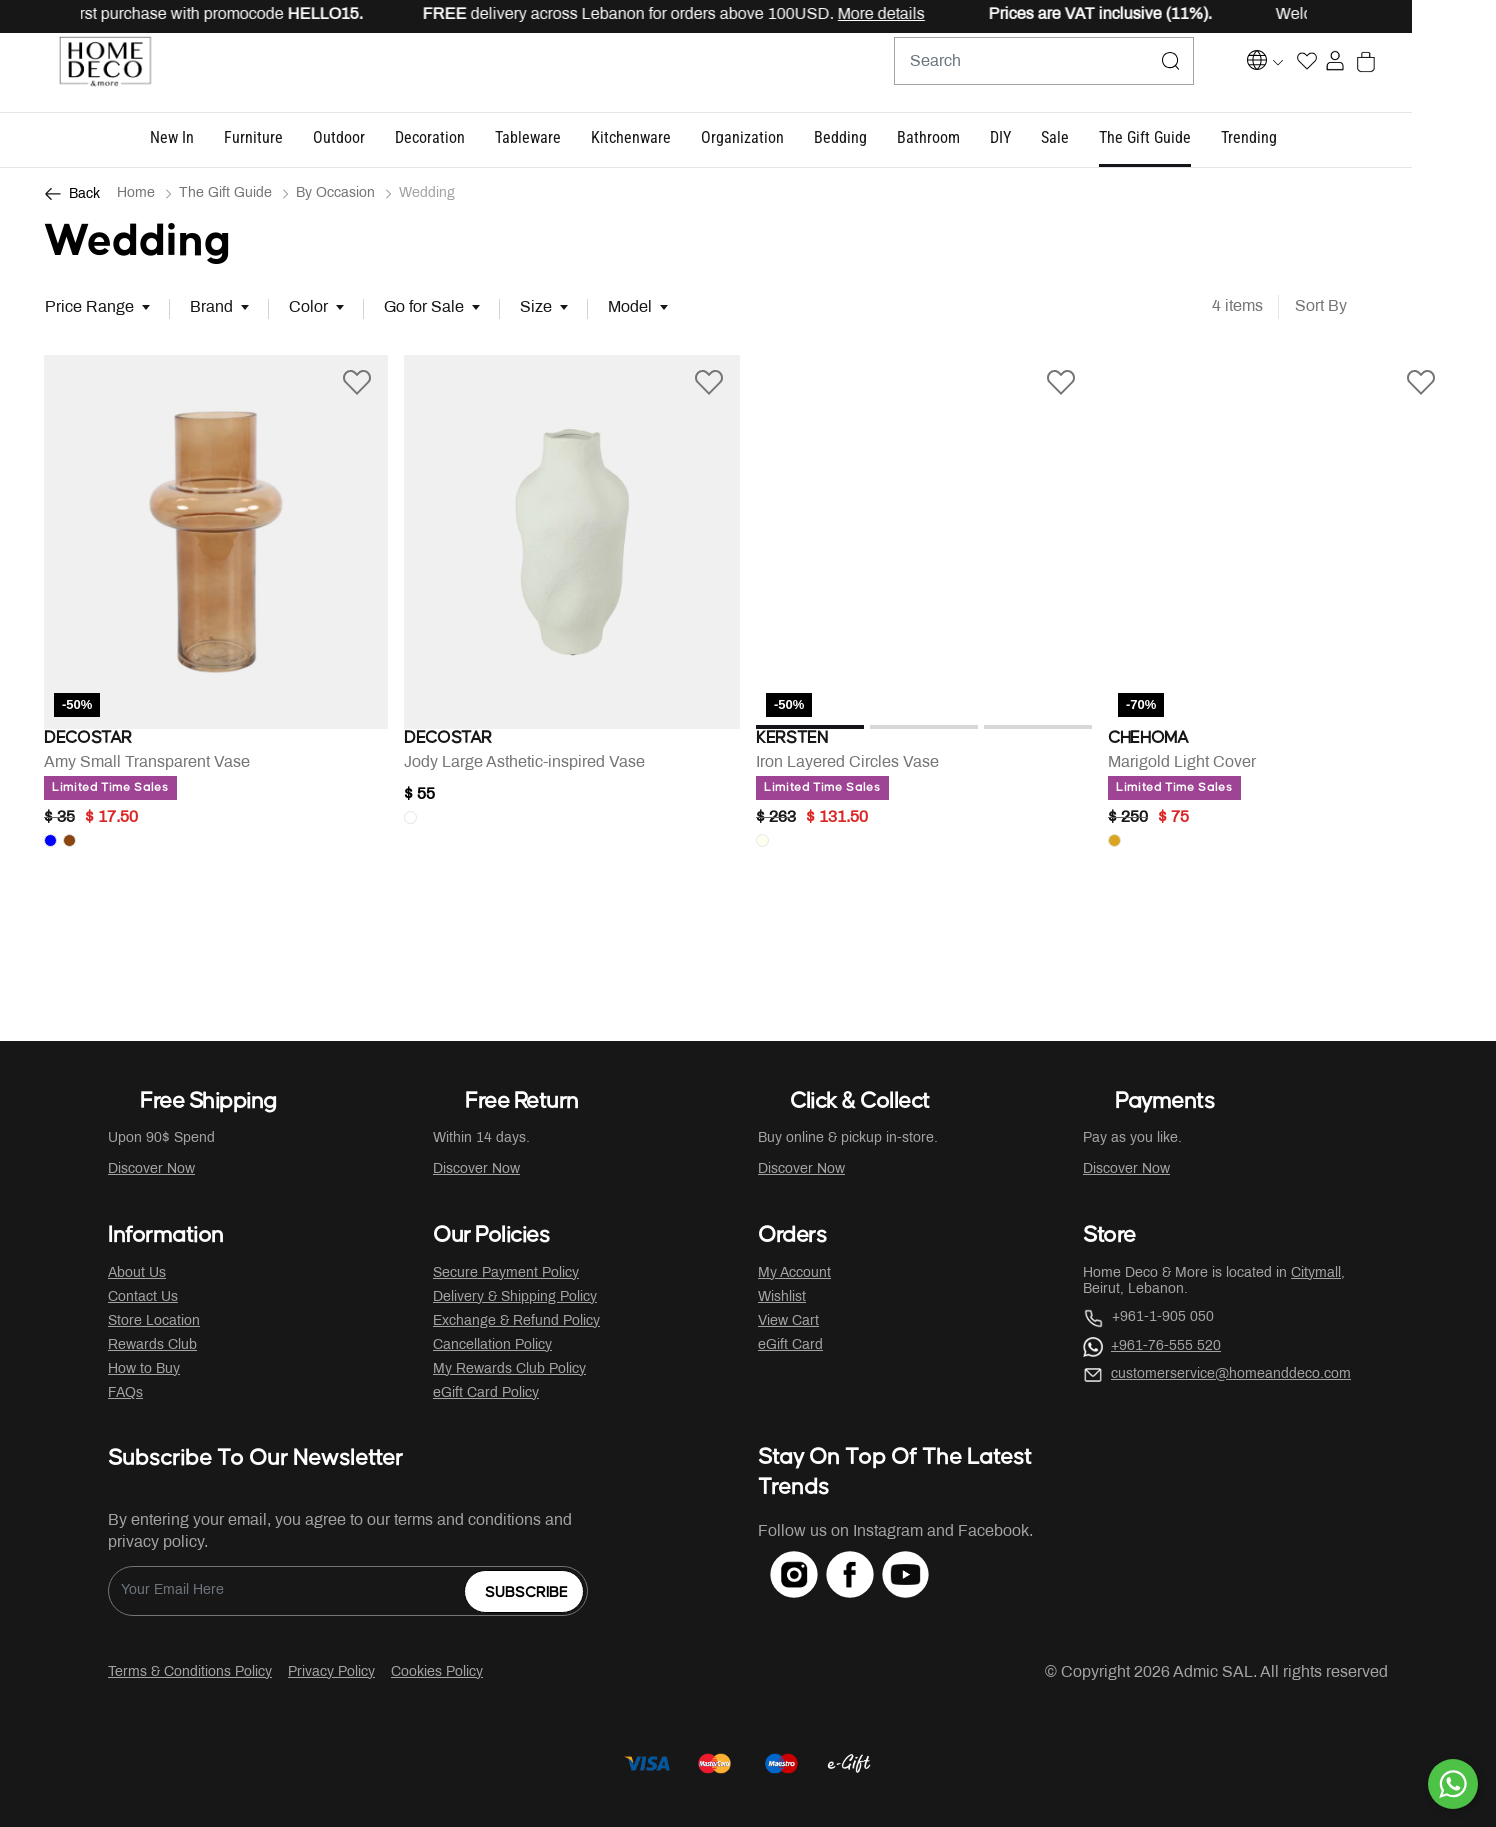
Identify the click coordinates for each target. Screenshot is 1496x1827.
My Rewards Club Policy (509, 1369)
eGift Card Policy (486, 1393)
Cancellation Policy (492, 1345)
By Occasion (335, 194)
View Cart (788, 1321)
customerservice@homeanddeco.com (1231, 1374)
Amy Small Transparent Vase (147, 770)
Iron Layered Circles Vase (847, 770)
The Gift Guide (225, 194)
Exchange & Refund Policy (516, 1321)
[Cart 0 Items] (1441, 73)
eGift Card (790, 1345)
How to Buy (144, 1369)
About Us (137, 1273)
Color (308, 308)
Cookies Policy (437, 1672)
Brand (211, 308)
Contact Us (143, 1297)
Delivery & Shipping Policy (515, 1297)
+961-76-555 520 (1166, 1346)
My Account (794, 1273)
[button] (214, 139)
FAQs (125, 1393)
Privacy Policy (331, 1672)
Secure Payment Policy (506, 1273)
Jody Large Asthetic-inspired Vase (524, 770)
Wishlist (782, 1297)
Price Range (89, 308)
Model (630, 308)
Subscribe (526, 1593)
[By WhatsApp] (1453, 1784)
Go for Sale (424, 308)
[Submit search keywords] (1175, 73)
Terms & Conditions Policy (190, 1672)
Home (136, 194)
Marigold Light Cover (1182, 770)
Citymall (1316, 1273)
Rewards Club (152, 1345)
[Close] (1417, 16)
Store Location (154, 1321)
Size (536, 308)
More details (948, 14)
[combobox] (1048, 73)
